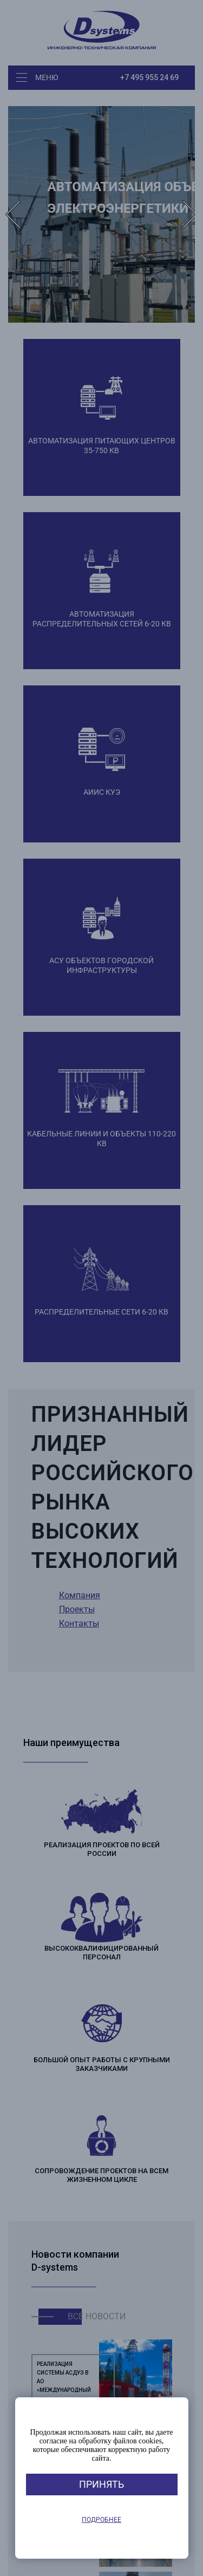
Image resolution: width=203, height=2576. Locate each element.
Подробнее (101, 2519)
